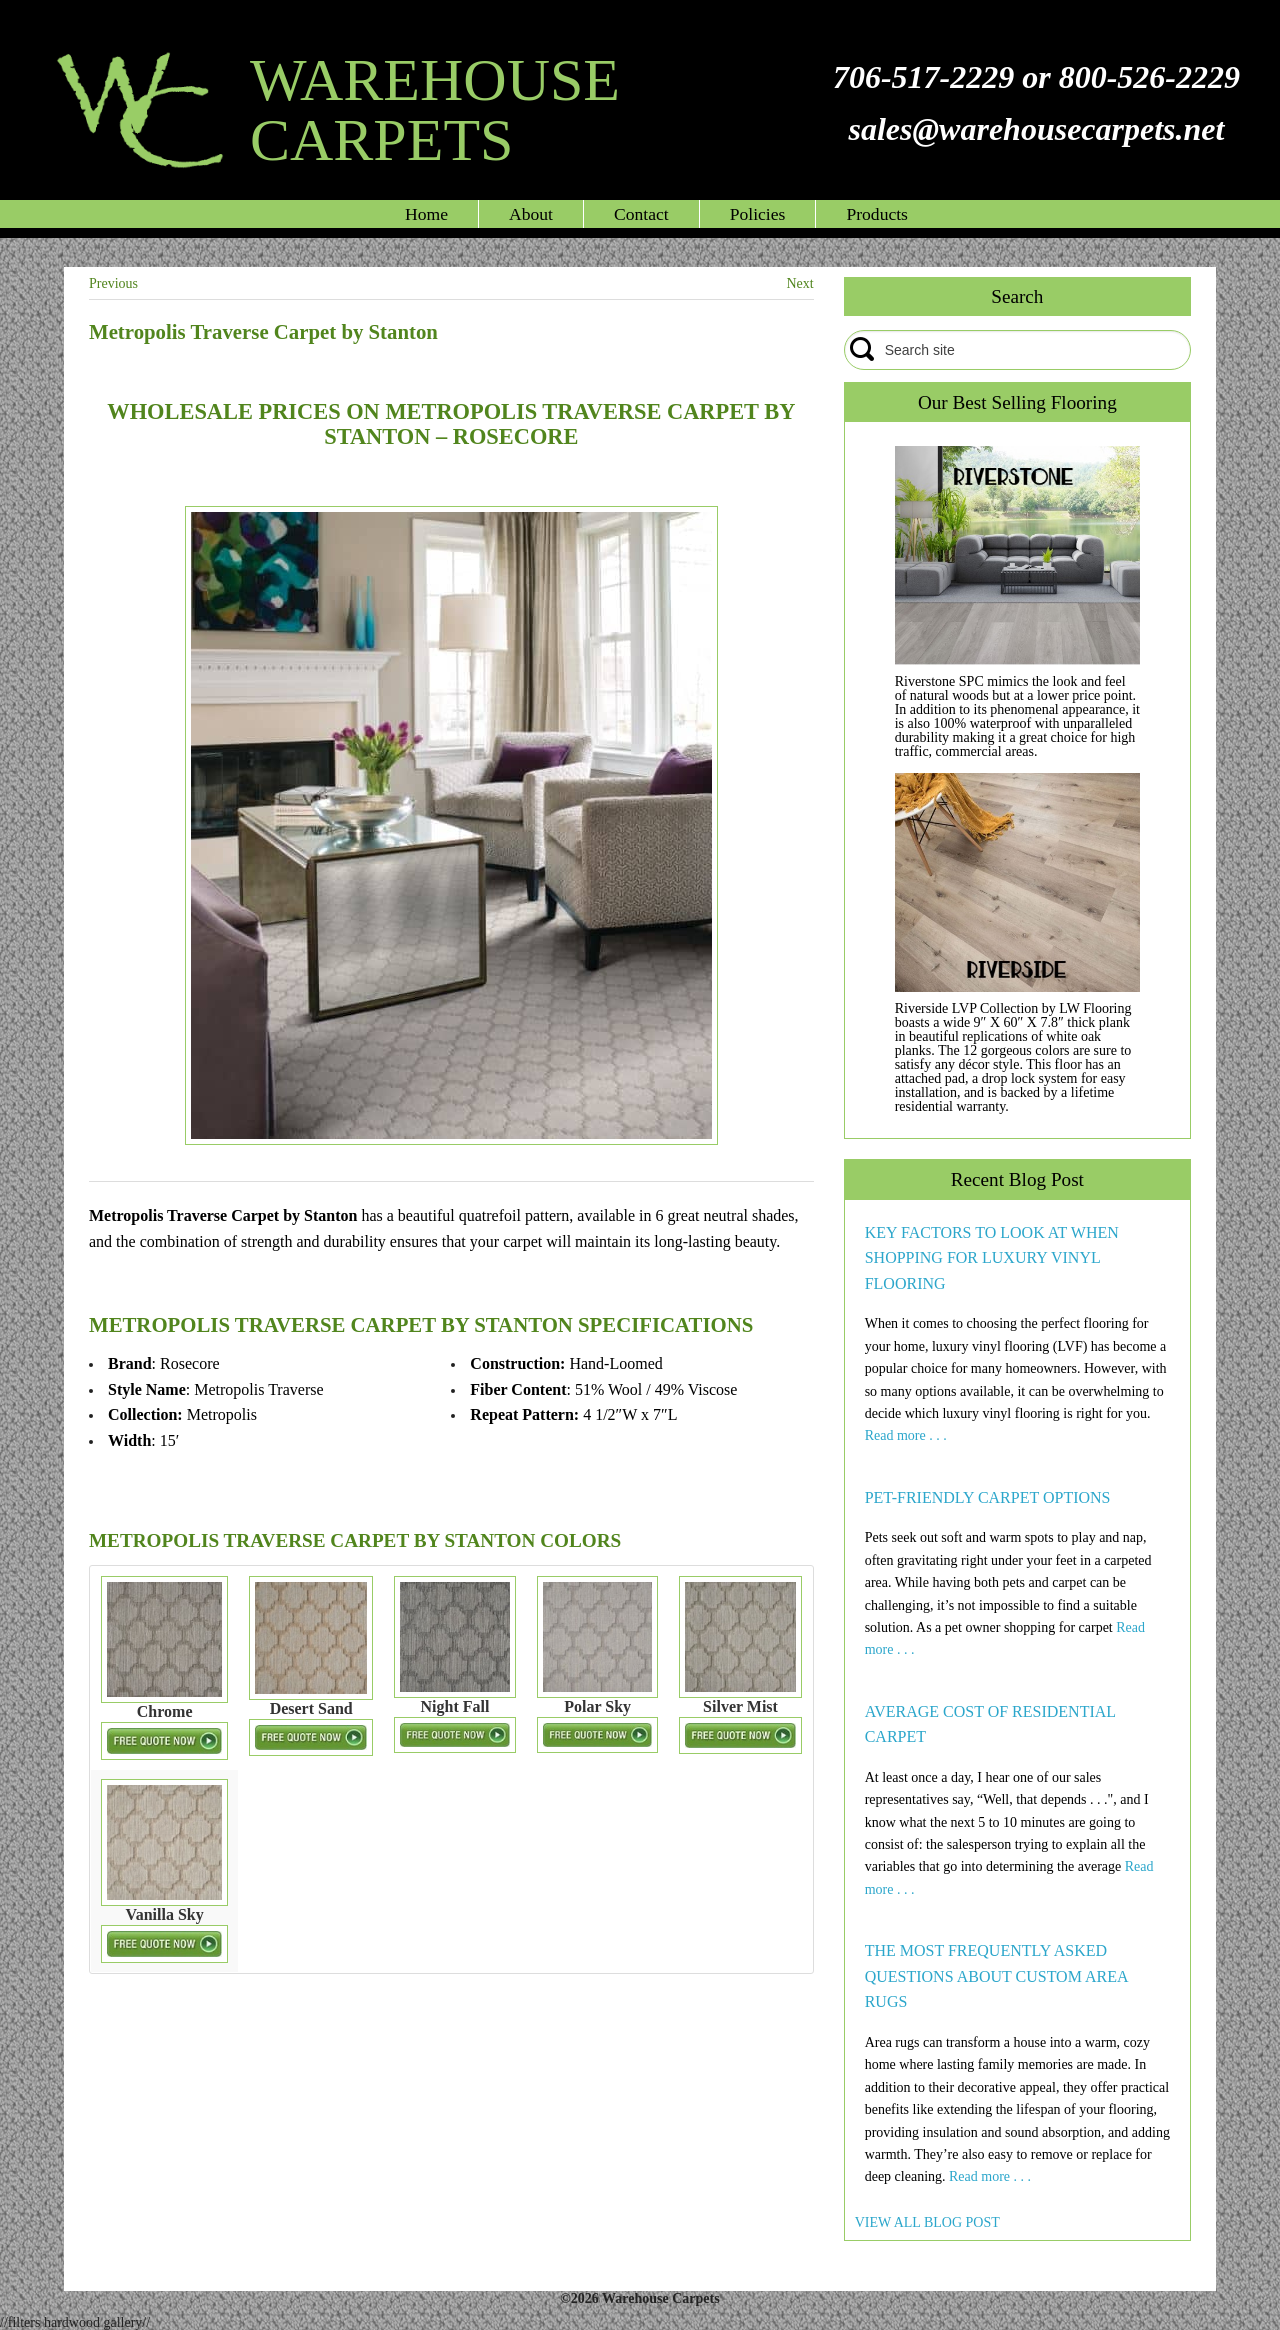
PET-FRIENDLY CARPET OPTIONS (988, 1497)
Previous (113, 283)
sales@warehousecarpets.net (1036, 129)
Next (799, 283)
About (531, 214)
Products (877, 214)
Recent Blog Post (1017, 1179)
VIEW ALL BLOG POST (927, 2222)
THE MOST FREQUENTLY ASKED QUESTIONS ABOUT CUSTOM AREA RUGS (996, 1976)
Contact (641, 214)
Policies (758, 214)
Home (426, 214)
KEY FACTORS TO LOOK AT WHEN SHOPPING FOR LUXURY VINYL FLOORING (992, 1258)
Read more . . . (906, 1435)
